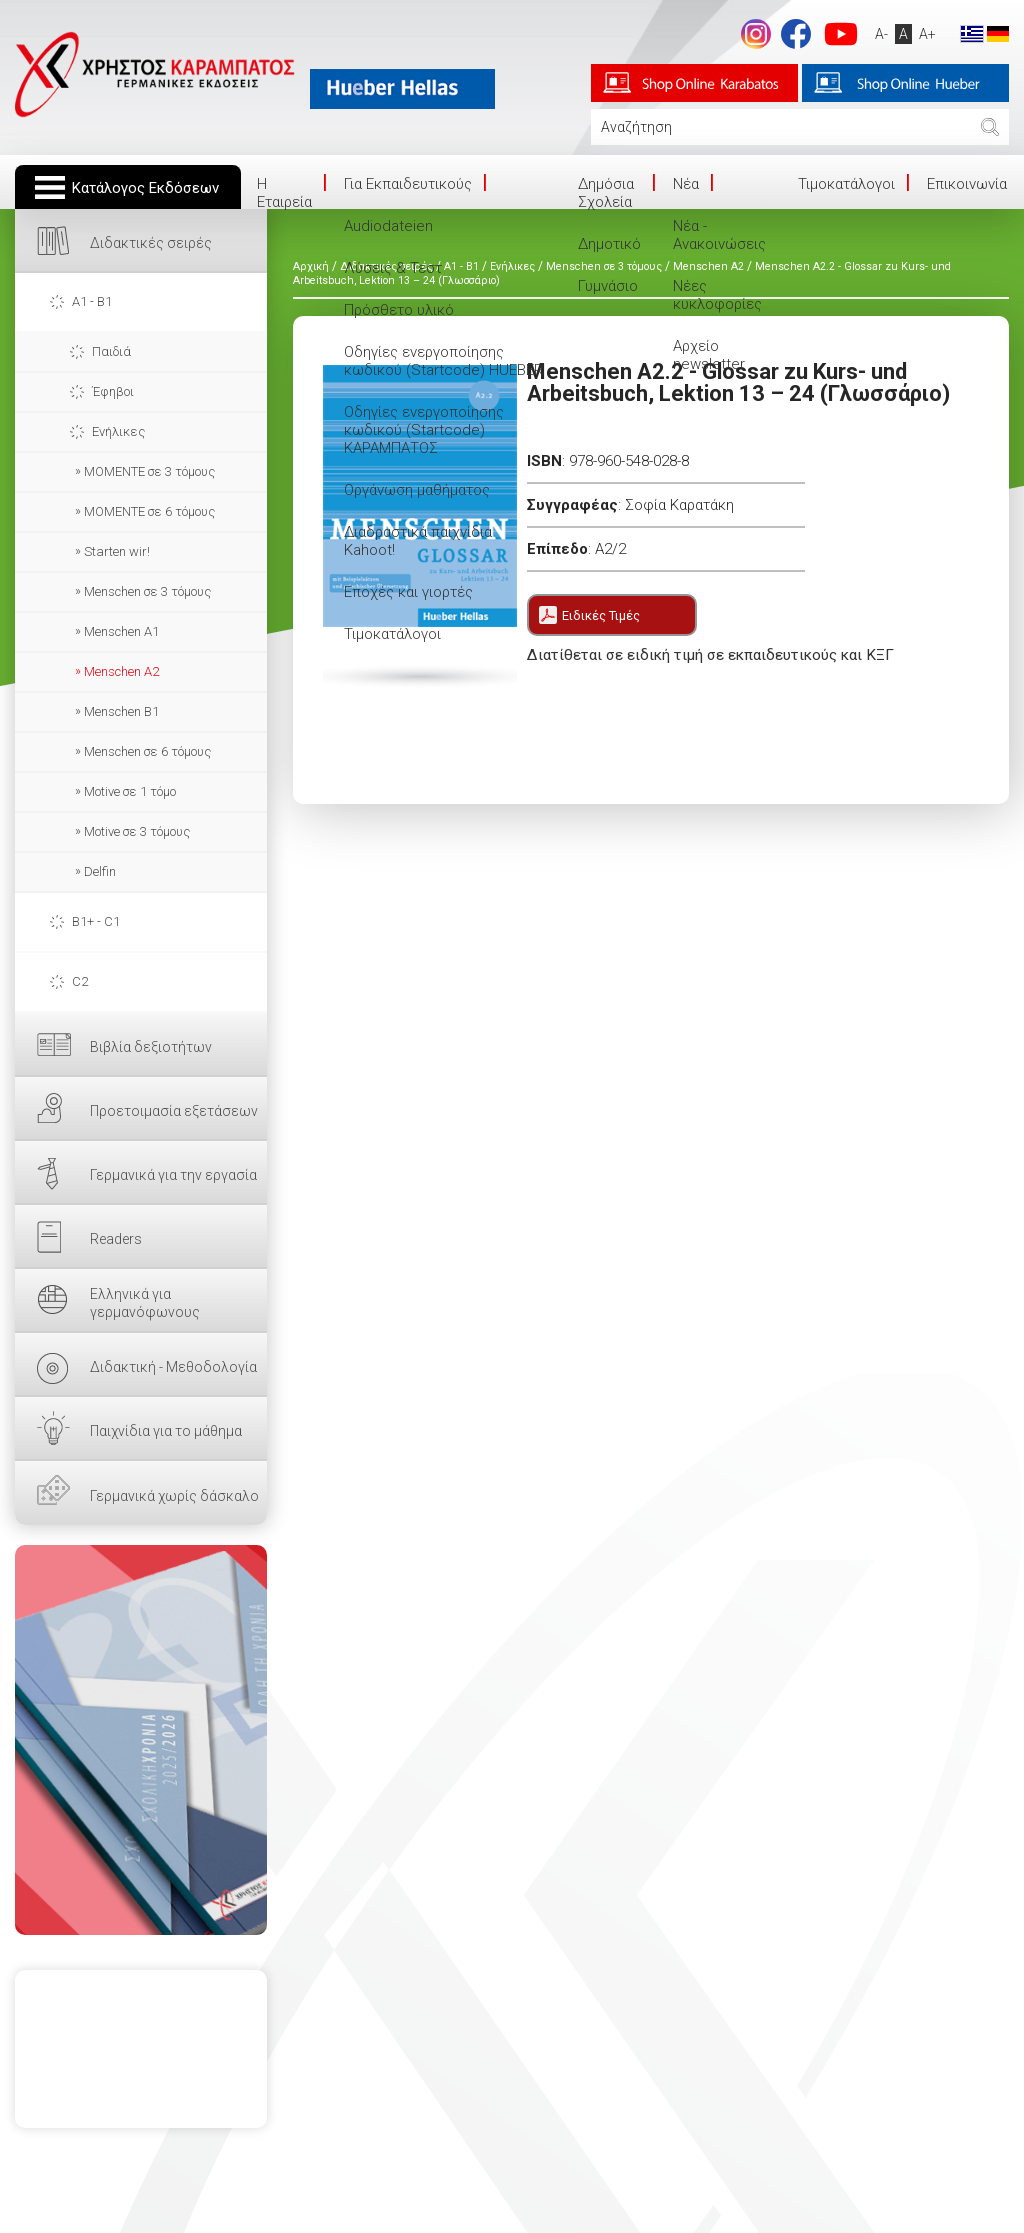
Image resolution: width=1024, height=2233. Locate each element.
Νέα (686, 184)
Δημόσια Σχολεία (606, 193)
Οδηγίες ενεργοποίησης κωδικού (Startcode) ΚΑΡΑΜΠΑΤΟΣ (424, 430)
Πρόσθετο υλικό (399, 310)
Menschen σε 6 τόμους (147, 751)
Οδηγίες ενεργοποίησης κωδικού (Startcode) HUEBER (443, 361)
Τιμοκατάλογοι (392, 634)
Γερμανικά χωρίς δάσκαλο (174, 1496)
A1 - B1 (92, 301)
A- (876, 34)
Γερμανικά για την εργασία (173, 1175)
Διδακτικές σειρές (151, 243)
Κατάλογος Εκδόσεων (145, 188)
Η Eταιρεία (284, 193)
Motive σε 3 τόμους (137, 831)
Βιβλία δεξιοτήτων (151, 1047)
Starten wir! (117, 551)
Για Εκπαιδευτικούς (408, 184)
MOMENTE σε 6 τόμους (149, 511)
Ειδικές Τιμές (601, 615)
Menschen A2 (121, 671)
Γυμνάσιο (608, 286)
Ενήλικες (118, 431)
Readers (116, 1239)
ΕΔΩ (141, 1740)
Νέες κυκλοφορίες (717, 295)
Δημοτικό (609, 244)
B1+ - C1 (96, 921)
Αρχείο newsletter (709, 355)
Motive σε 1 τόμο (130, 791)
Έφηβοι (113, 391)
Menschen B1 (121, 711)
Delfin (100, 871)
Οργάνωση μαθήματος (417, 490)
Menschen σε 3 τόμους (147, 591)
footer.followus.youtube (836, 34)
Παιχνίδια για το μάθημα (166, 1431)
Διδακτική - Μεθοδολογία (173, 1367)
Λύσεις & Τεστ (393, 268)
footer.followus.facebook (791, 34)
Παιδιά (111, 351)
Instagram (751, 34)
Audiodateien (388, 226)
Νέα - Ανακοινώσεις (719, 235)
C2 (80, 981)
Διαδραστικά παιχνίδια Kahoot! (418, 541)
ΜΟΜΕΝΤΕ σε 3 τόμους (149, 471)
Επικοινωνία (967, 184)
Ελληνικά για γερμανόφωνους (145, 1303)
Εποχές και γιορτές (408, 592)
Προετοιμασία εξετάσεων (174, 1111)
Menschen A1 (121, 631)
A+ (922, 34)
